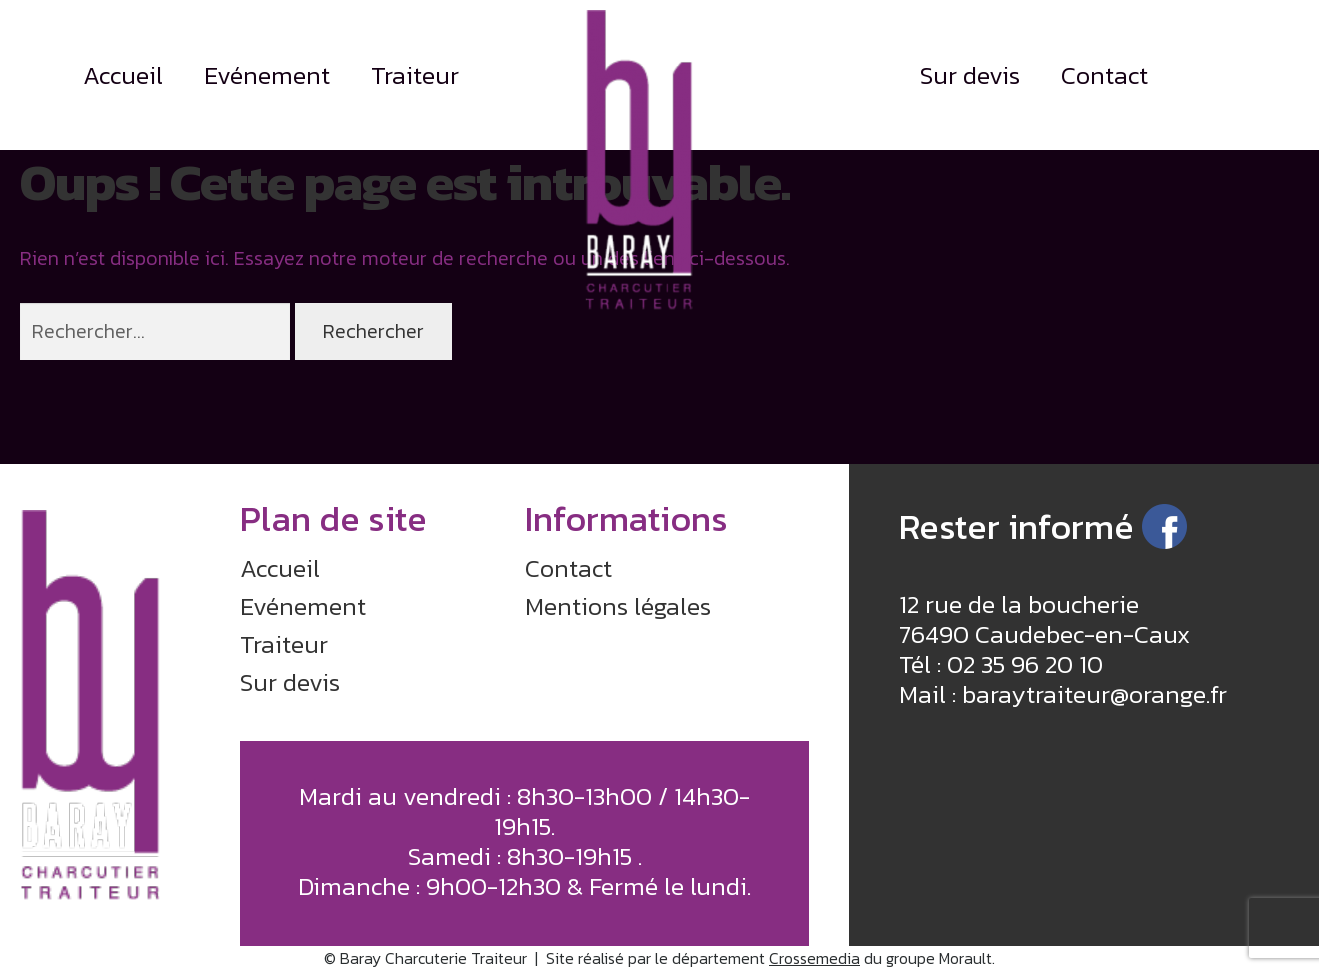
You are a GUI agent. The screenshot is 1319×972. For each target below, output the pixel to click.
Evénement (267, 75)
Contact (1104, 75)
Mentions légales (618, 606)
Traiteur (415, 75)
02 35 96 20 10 (1025, 664)
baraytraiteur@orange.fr (1094, 694)
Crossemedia (814, 958)
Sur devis (970, 75)
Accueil (123, 75)
